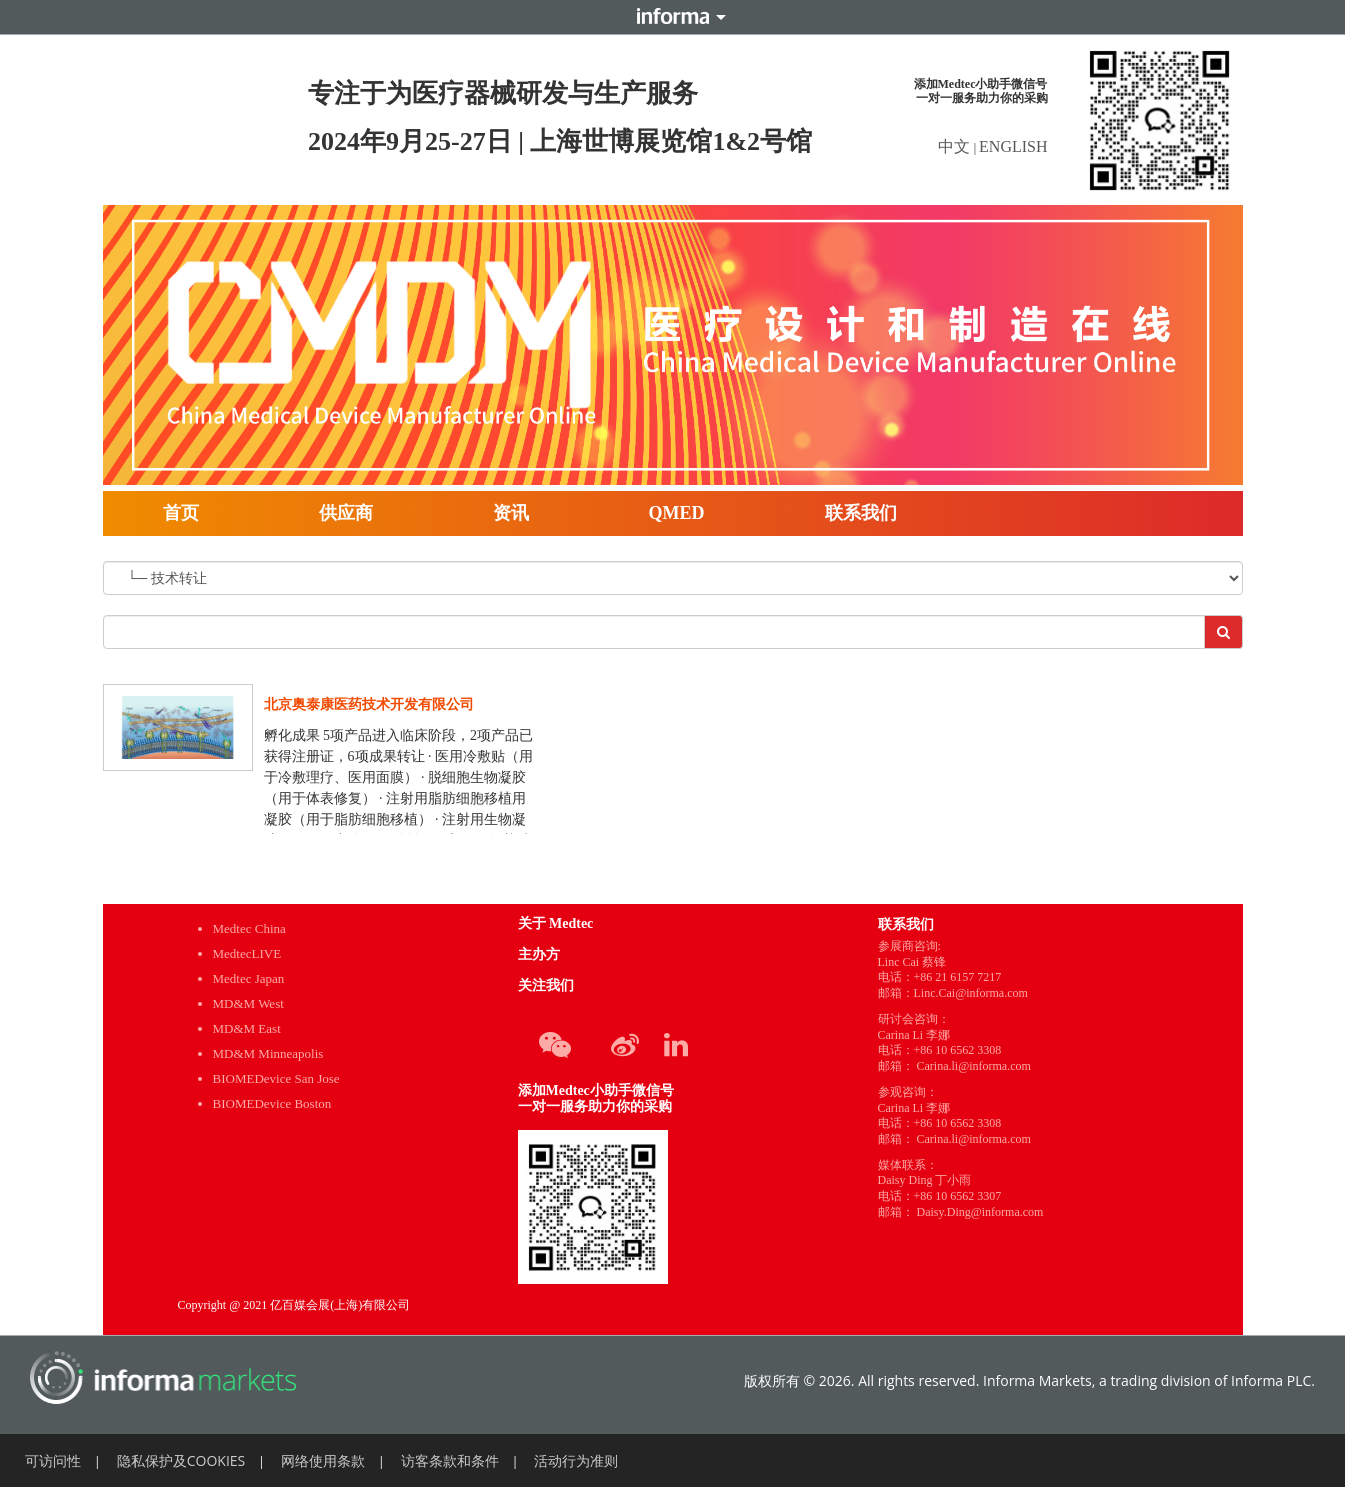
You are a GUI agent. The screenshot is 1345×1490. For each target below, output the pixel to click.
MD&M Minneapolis (268, 1053)
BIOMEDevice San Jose (276, 1078)
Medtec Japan (249, 978)
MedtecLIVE (247, 953)
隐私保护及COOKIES (181, 1460)
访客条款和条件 (450, 1460)
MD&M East (247, 1028)
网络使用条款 (323, 1460)
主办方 (539, 954)
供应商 (346, 513)
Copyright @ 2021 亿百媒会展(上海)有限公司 (294, 1305)
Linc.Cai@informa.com (971, 993)
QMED (677, 513)
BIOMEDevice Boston (272, 1103)
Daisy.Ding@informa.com (980, 1212)
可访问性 (53, 1460)
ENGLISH (1013, 146)
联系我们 (861, 513)
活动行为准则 (576, 1460)
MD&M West (248, 1003)
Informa (673, 17)
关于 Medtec (556, 923)
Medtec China (249, 928)
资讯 (511, 513)
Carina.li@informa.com (974, 1066)
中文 (956, 146)
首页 (181, 513)
